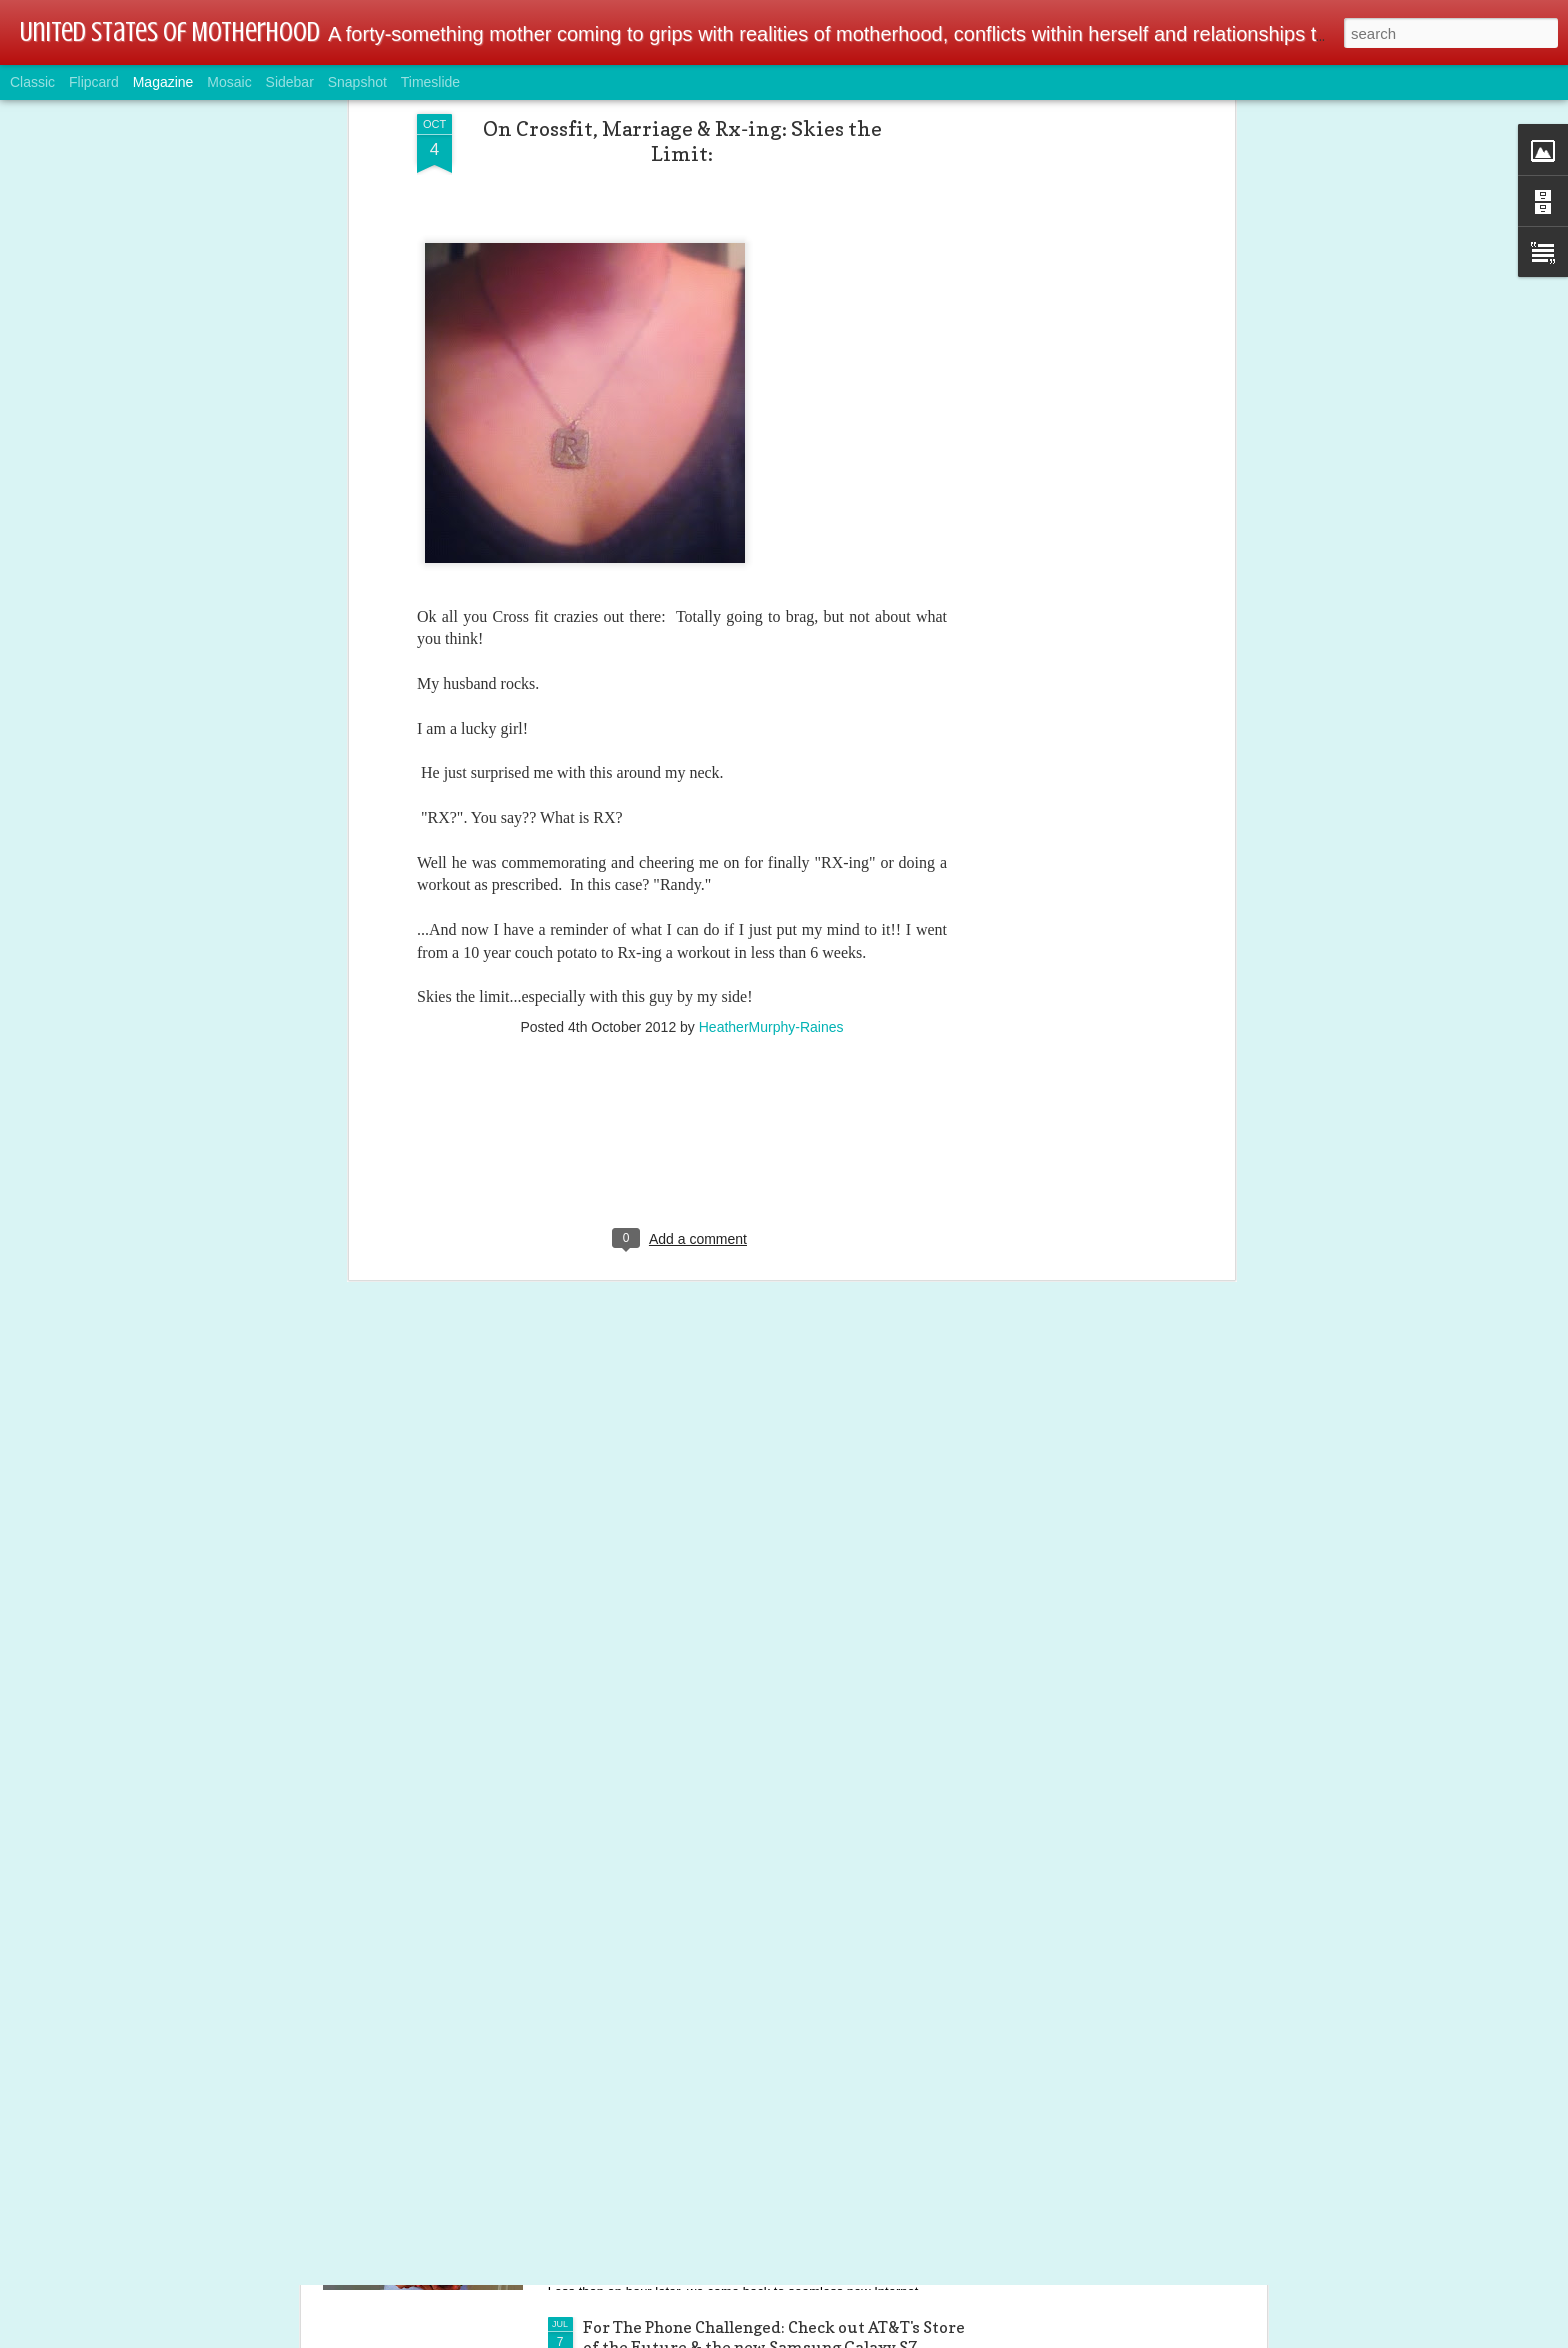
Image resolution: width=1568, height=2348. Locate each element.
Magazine (163, 82)
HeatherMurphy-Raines (771, 866)
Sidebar (290, 82)
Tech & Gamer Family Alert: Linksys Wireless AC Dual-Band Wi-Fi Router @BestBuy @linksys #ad (767, 2110)
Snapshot (357, 82)
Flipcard (94, 82)
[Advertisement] (682, 995)
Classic (32, 82)
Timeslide (430, 82)
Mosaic (229, 82)
